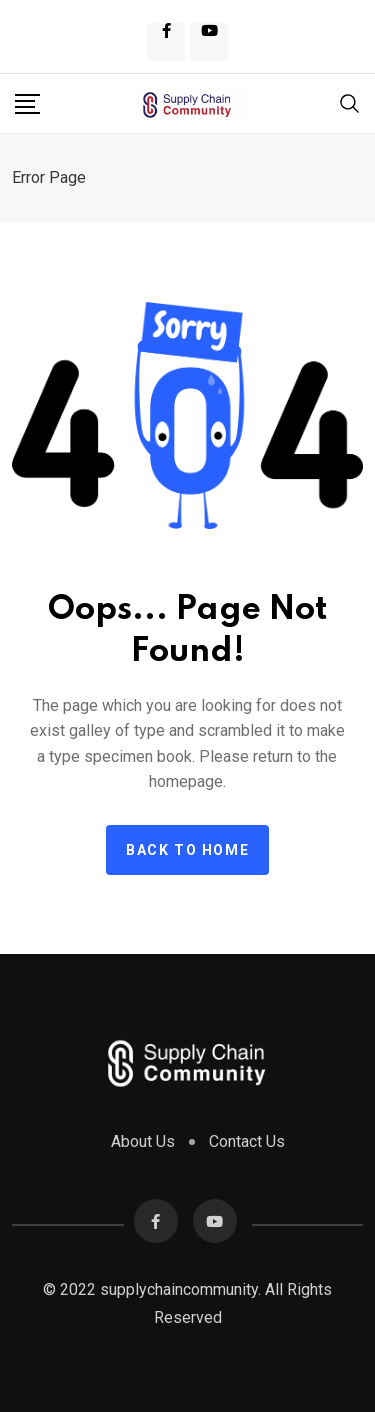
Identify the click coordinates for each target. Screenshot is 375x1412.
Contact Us (247, 1141)
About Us (143, 1141)
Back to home (187, 850)
